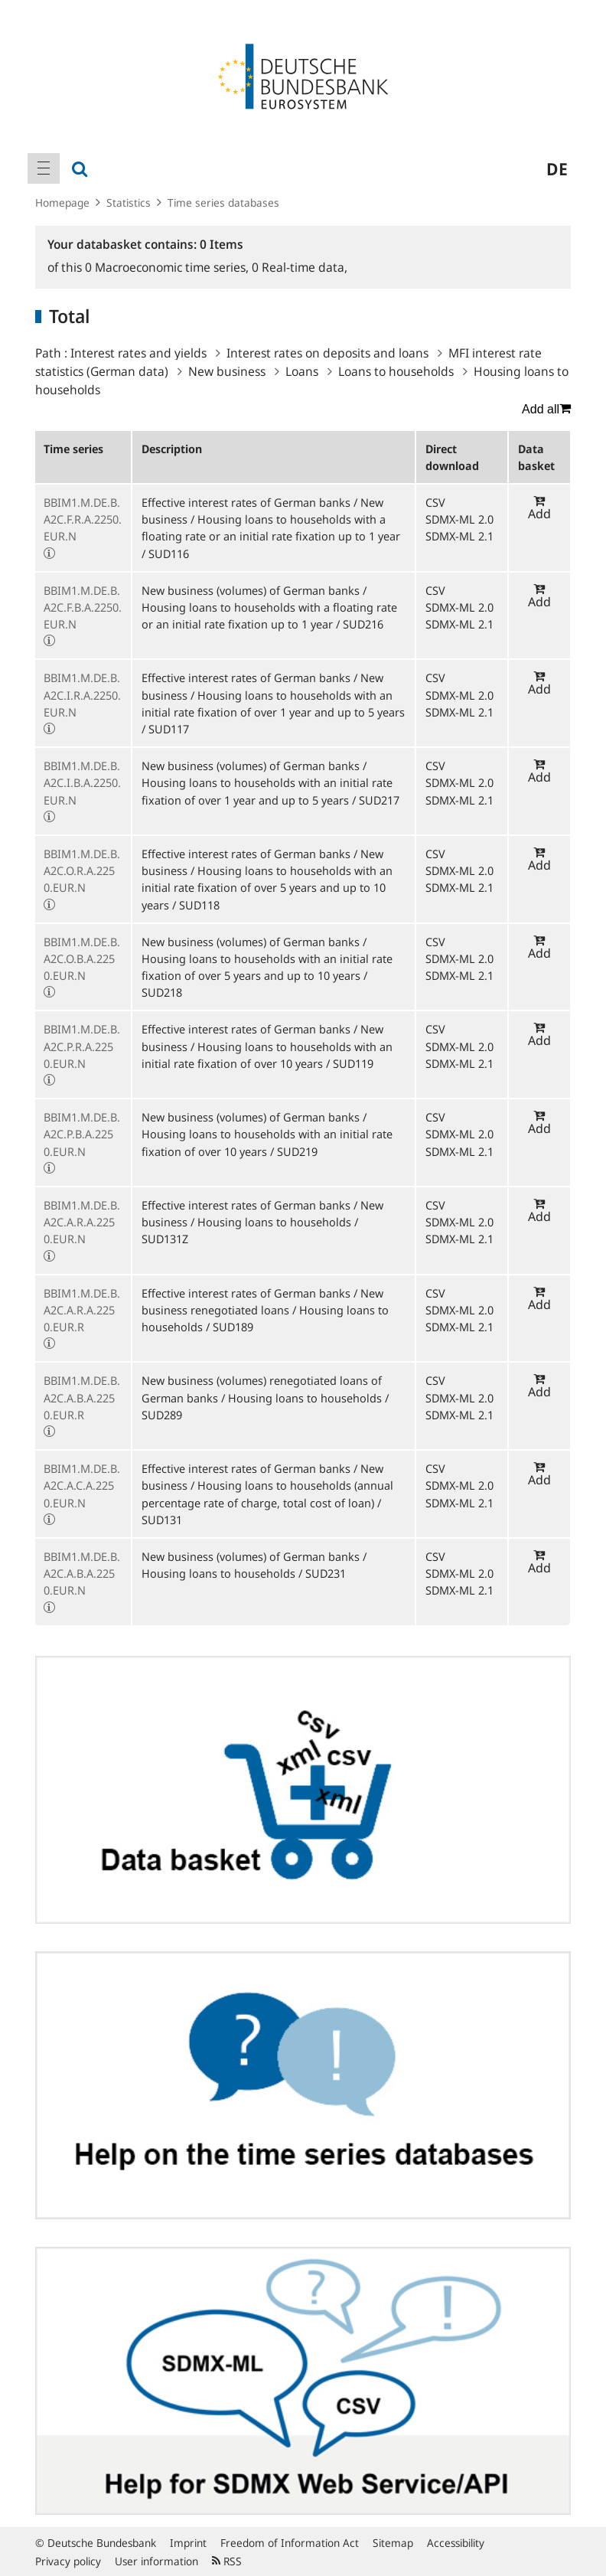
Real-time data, (299, 267)
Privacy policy (68, 2561)
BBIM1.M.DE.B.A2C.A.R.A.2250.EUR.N (82, 1221)
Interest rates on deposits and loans (327, 352)
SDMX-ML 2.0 (459, 519)
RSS (227, 2561)
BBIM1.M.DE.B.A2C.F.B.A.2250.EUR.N (83, 607)
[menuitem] (44, 168)
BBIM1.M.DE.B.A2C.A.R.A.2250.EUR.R (82, 1309)
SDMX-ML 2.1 (459, 536)
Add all (546, 409)
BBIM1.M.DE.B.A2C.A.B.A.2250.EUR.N (82, 1573)
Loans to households (396, 371)
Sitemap (393, 2542)
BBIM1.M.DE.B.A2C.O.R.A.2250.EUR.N (82, 870)
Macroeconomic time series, (168, 267)
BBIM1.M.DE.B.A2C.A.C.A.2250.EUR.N (82, 1485)
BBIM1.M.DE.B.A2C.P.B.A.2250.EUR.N (82, 1133)
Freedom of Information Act (289, 2542)
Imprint (188, 2542)
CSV (435, 502)
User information (156, 2561)
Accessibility (455, 2542)
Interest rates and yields (138, 352)
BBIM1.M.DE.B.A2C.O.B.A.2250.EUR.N (82, 958)
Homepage (62, 202)
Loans (301, 371)
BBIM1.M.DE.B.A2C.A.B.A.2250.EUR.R (82, 1397)
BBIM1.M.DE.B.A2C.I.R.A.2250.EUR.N (82, 694)
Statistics (128, 202)
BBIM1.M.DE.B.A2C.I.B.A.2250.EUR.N (82, 782)
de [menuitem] (557, 168)
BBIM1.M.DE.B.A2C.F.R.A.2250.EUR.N (83, 519)
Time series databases (223, 202)
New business (227, 371)
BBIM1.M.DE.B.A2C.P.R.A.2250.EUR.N (82, 1045)
